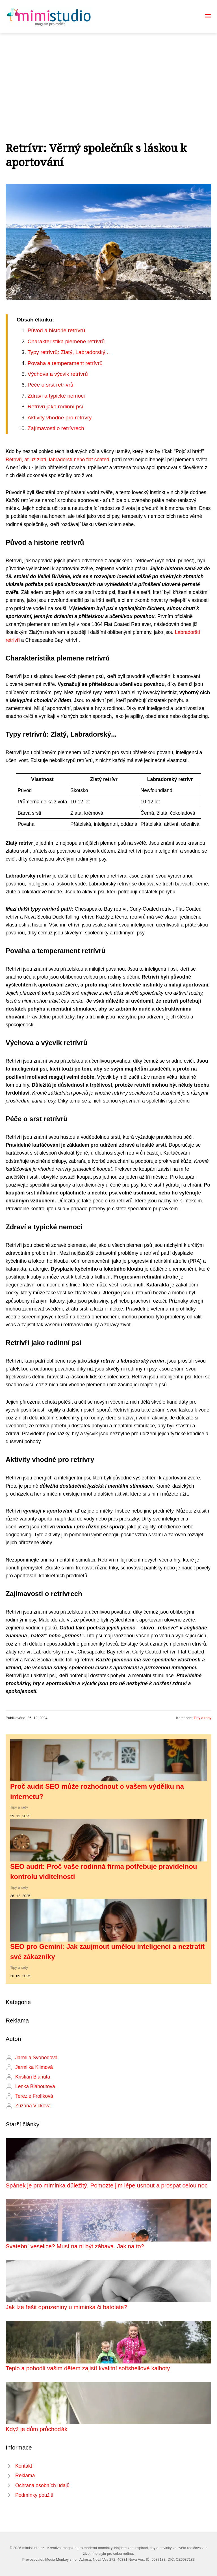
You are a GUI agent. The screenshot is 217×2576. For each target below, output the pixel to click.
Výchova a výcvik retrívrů (57, 374)
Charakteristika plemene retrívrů (66, 341)
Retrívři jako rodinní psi (55, 406)
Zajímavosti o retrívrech (55, 428)
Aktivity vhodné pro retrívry (59, 418)
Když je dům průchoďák (37, 2429)
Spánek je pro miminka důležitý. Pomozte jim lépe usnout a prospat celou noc (106, 2185)
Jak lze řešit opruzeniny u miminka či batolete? (66, 2307)
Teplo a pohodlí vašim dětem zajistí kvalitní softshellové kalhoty (88, 2368)
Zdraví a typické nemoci (56, 396)
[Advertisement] (108, 75)
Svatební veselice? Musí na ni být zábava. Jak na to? (75, 2246)
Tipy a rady (202, 1718)
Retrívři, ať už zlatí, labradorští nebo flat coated (57, 459)
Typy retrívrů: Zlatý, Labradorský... (68, 352)
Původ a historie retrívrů (56, 330)
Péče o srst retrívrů (50, 385)
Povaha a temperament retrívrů (65, 363)
